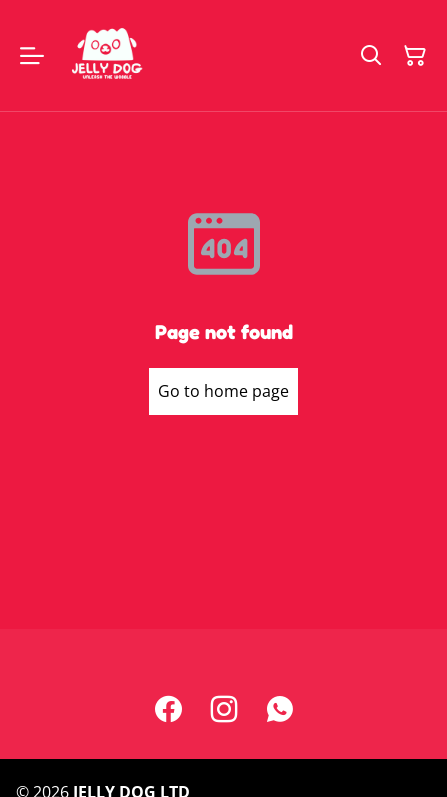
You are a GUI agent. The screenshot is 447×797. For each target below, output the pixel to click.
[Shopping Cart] (415, 56)
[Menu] (32, 55)
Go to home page (223, 391)
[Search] (371, 56)
